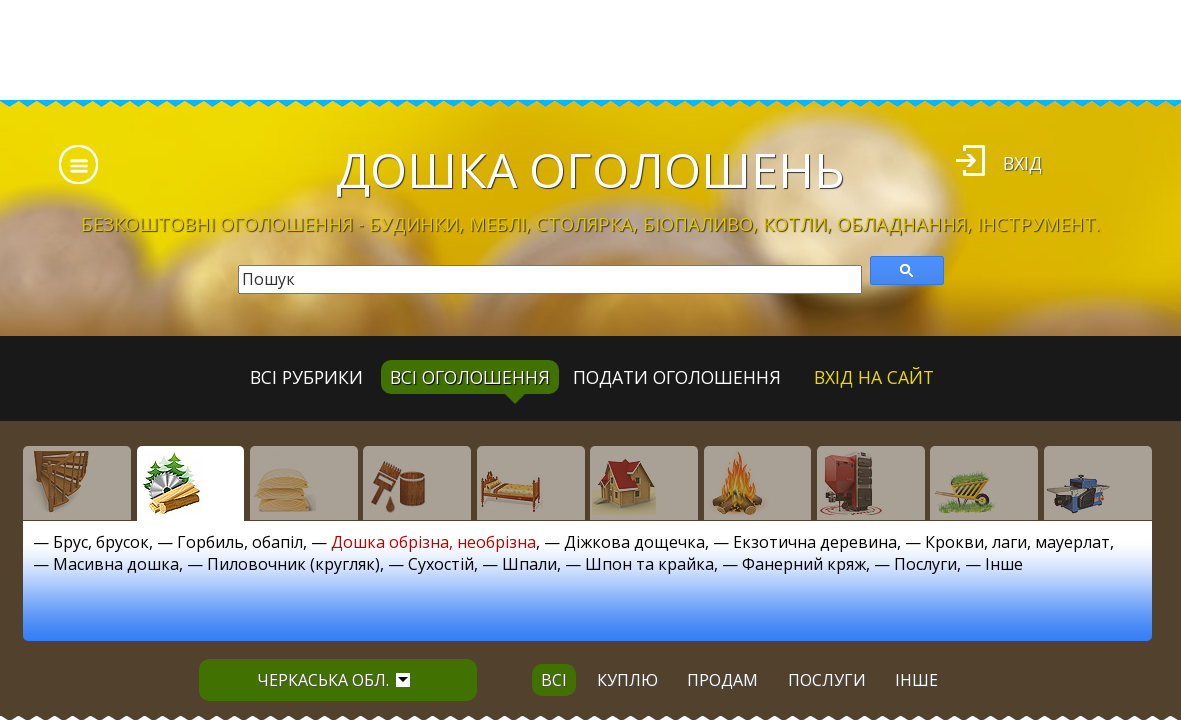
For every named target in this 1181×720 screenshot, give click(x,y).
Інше (1004, 564)
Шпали (529, 564)
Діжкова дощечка (634, 542)
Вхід (1022, 163)
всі (554, 680)
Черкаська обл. (333, 680)
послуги (827, 680)
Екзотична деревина (815, 542)
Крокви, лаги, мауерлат (1017, 542)
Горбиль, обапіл (240, 542)
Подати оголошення (677, 377)
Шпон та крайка (649, 564)
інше (916, 680)
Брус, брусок (101, 542)
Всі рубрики (306, 377)
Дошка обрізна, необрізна (433, 542)
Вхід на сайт (874, 377)
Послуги (925, 564)
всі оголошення (470, 377)
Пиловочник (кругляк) (293, 564)
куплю (627, 680)
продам (722, 680)
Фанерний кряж (804, 564)
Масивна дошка (116, 564)
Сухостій (441, 564)
